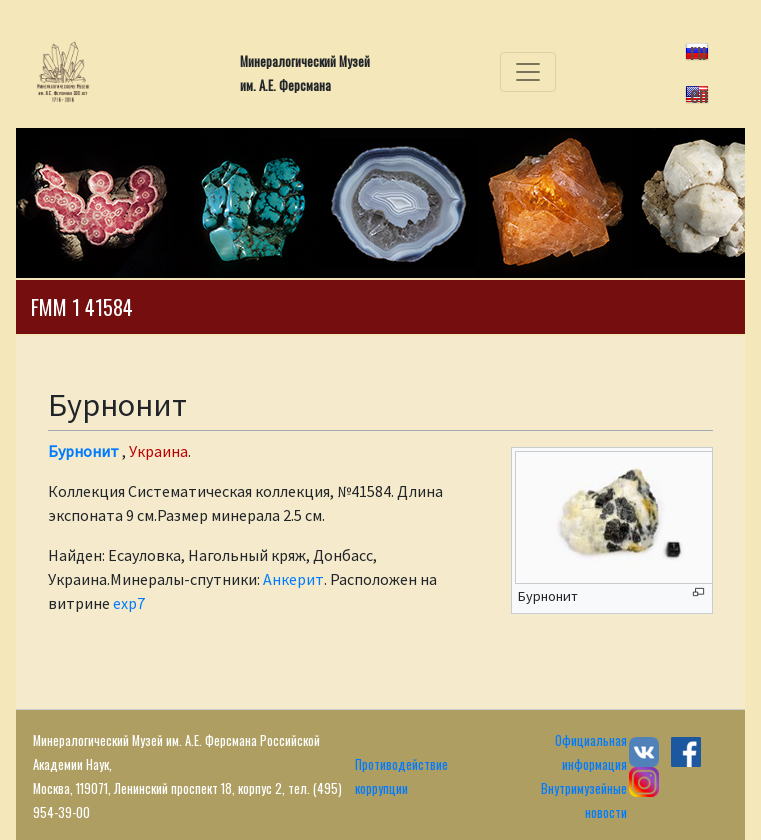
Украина (158, 451)
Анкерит (293, 579)
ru (698, 50)
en (699, 93)
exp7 (129, 603)
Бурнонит (83, 451)
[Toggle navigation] (528, 72)
